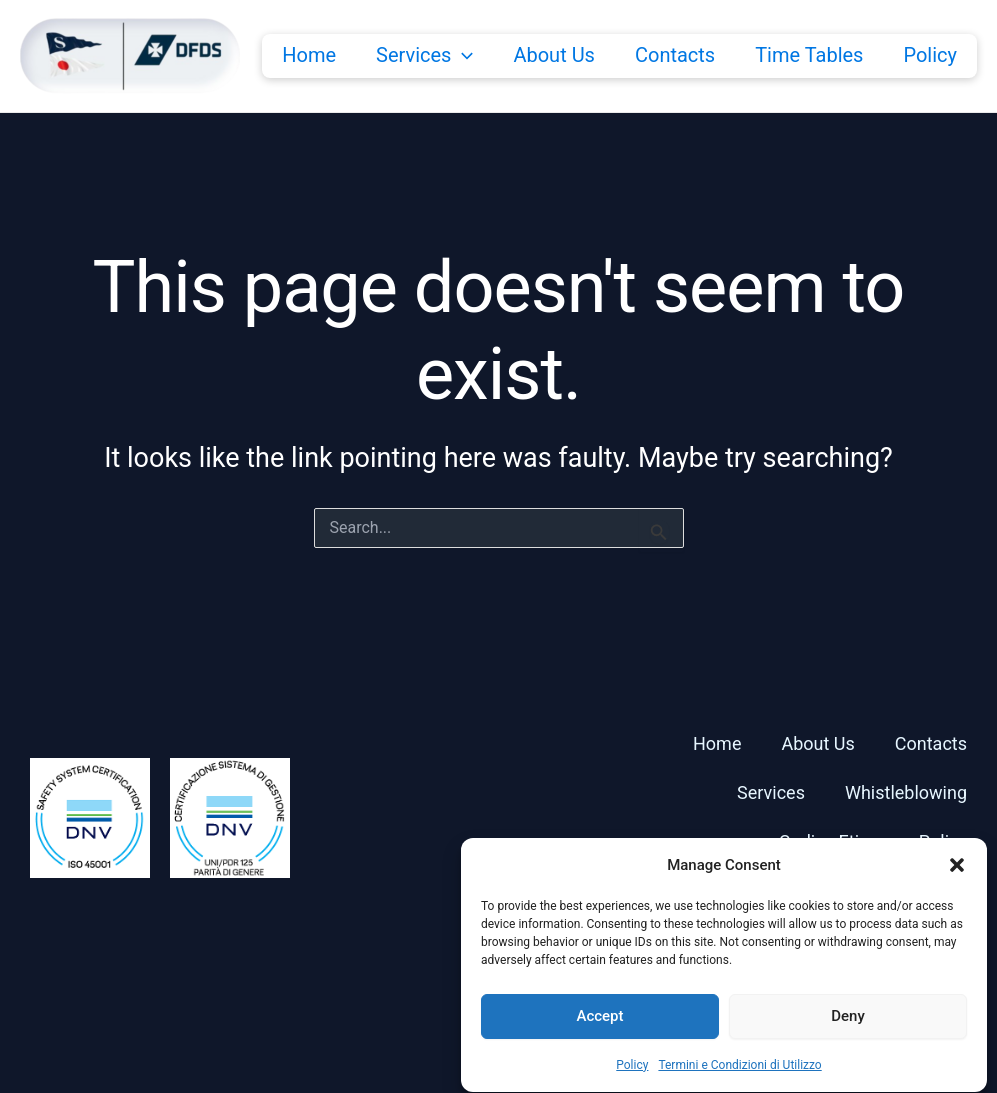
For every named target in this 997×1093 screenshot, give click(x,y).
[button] (957, 881)
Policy (632, 1081)
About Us (554, 55)
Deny (848, 1033)
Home (309, 55)
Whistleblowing (906, 792)
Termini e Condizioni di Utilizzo (739, 1081)
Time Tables (809, 55)
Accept (599, 1033)
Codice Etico (829, 841)
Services (424, 55)
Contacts (675, 55)
